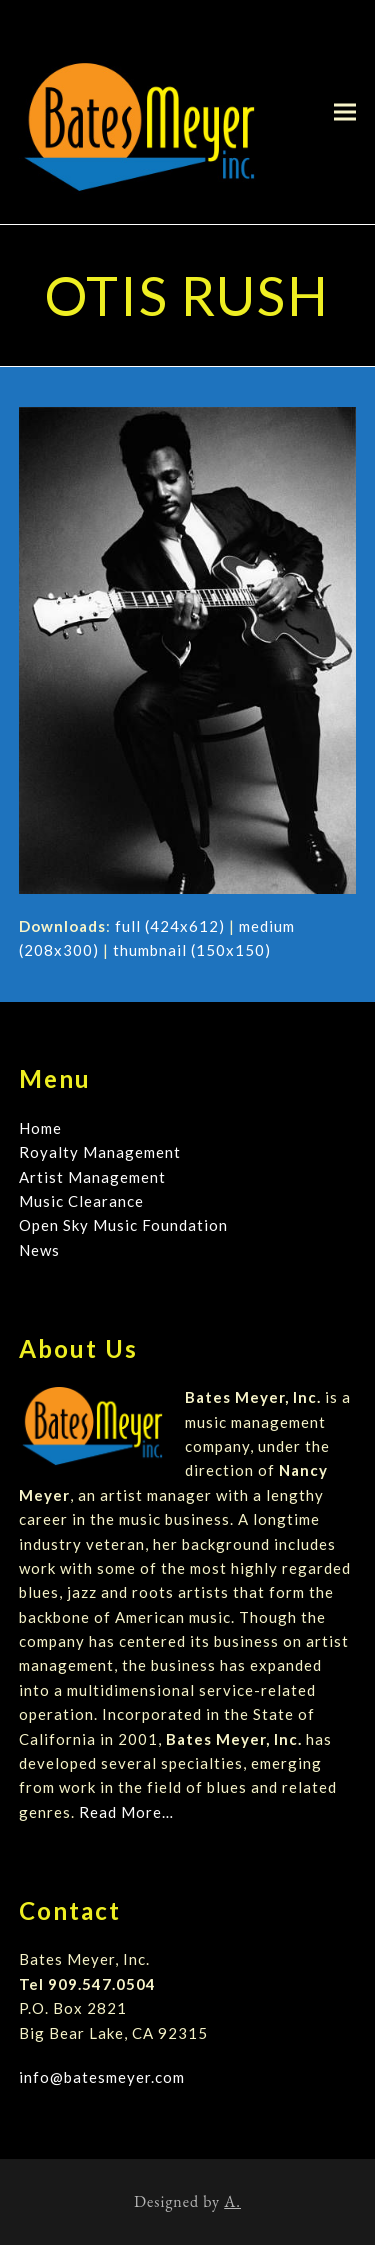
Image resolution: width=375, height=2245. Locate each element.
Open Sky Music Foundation (123, 1225)
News (39, 1250)
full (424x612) (170, 926)
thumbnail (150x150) (192, 950)
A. (232, 2201)
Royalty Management (100, 1152)
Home (40, 1128)
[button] (345, 111)
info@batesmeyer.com (102, 2077)
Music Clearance (81, 1201)
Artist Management (92, 1177)
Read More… (126, 1812)
